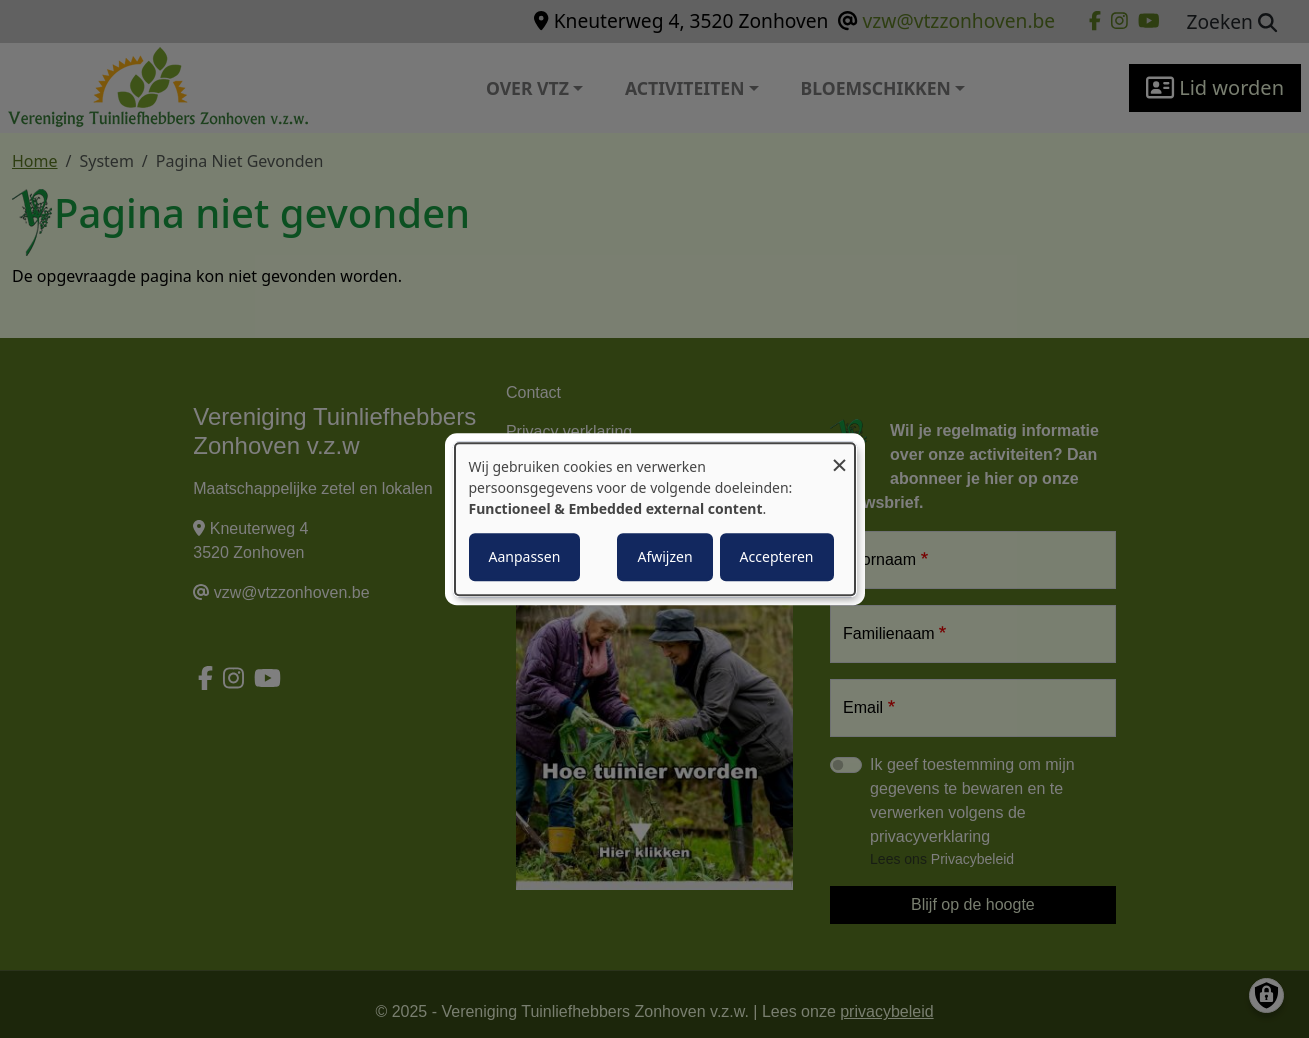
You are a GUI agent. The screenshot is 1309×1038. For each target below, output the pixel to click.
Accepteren (777, 556)
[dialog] (655, 519)
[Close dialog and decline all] (840, 455)
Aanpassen (525, 556)
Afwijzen (664, 556)
